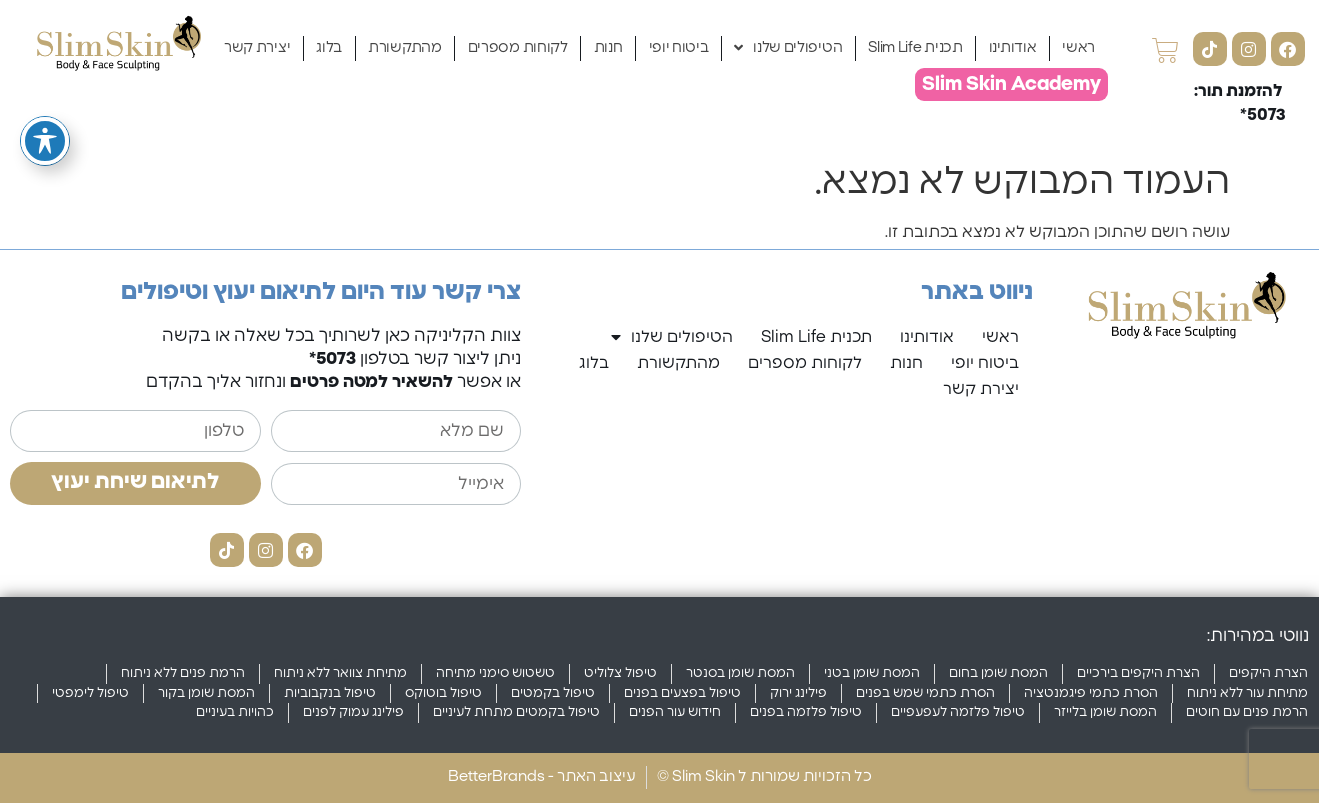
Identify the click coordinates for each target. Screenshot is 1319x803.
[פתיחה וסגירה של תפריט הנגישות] (45, 105)
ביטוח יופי (679, 47)
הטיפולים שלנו (788, 48)
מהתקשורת (405, 47)
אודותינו (1013, 47)
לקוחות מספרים (518, 47)
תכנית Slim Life (915, 47)
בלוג (329, 47)
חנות (608, 47)
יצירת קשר (257, 47)
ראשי (1078, 47)
